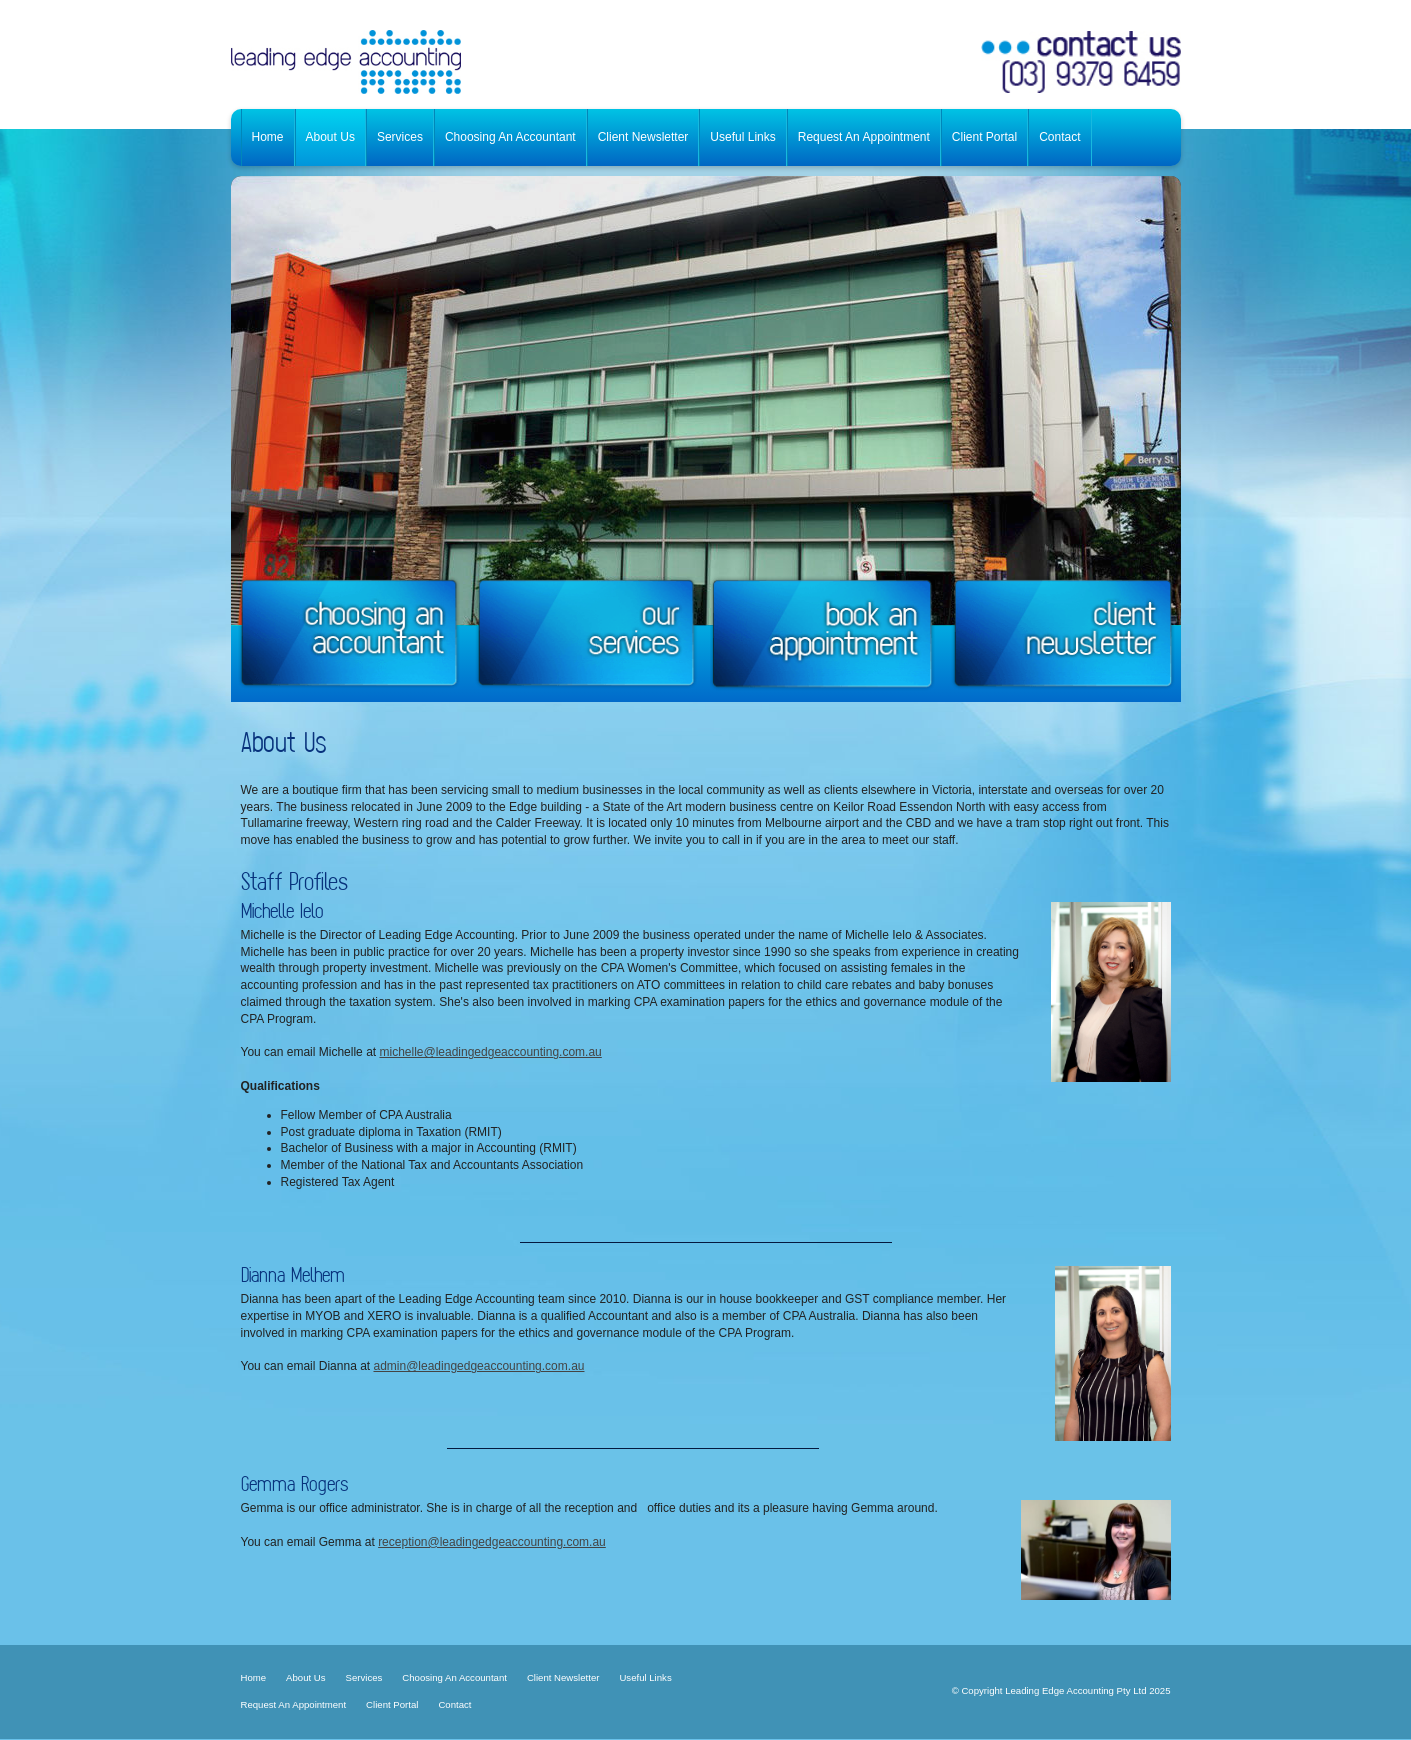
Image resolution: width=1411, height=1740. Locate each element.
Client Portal (392, 1704)
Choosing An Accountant (454, 1677)
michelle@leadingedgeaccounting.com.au (490, 1052)
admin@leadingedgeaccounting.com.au (478, 1366)
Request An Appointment (294, 1704)
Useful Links (645, 1677)
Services (364, 1677)
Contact (454, 1704)
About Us (305, 1677)
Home (254, 1677)
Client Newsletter (563, 1677)
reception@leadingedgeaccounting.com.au (492, 1542)
